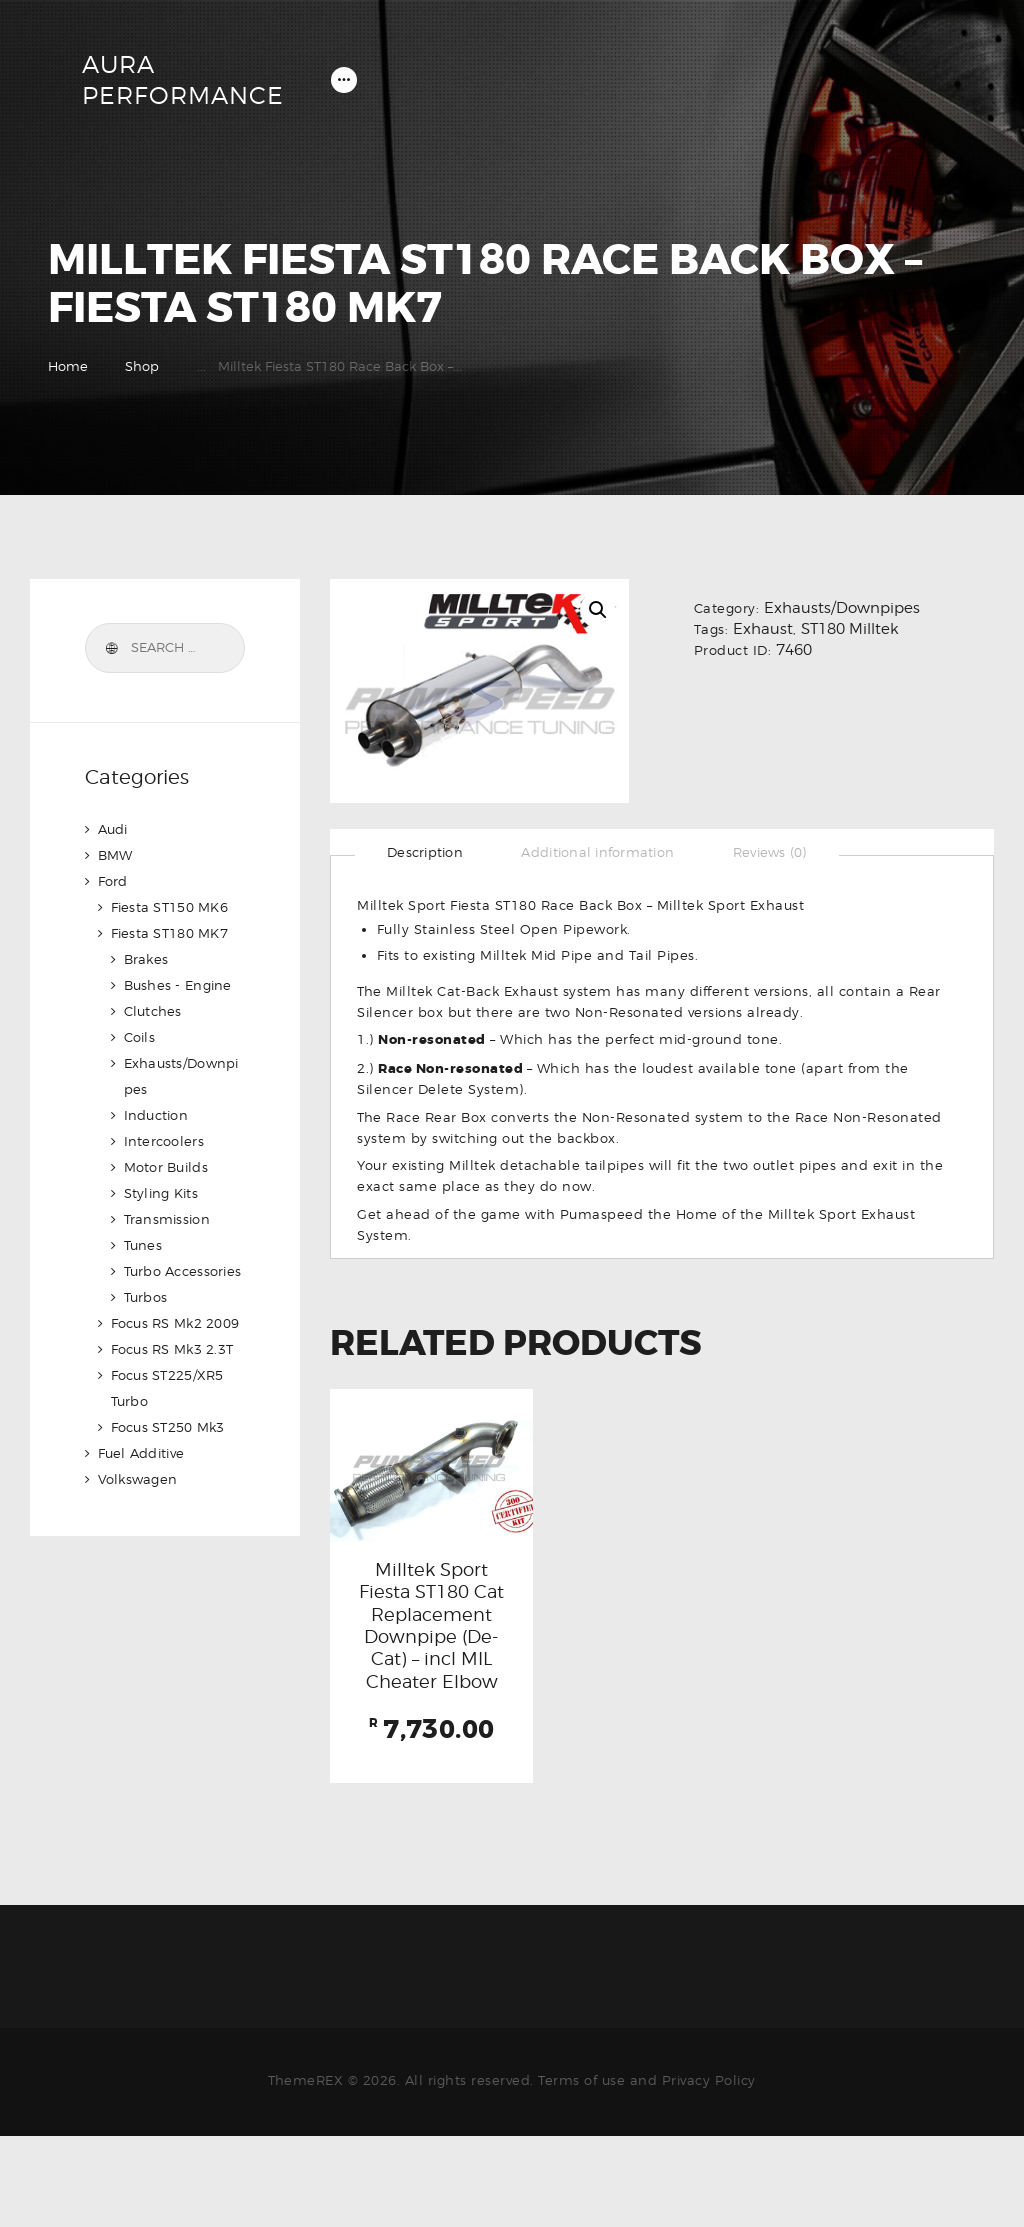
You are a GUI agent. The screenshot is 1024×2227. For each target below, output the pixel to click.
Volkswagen (139, 1481)
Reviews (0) (779, 854)
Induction (157, 1117)
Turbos (146, 1299)
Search (111, 650)
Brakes (147, 961)
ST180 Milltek (850, 631)
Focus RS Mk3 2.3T (174, 1351)
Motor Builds (167, 1169)
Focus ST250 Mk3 (170, 1429)
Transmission (168, 1221)
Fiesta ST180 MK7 (171, 935)
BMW (116, 857)
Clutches (154, 1013)
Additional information (603, 854)
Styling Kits (162, 1195)
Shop (142, 368)
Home (68, 368)
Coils (140, 1039)
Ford (113, 883)
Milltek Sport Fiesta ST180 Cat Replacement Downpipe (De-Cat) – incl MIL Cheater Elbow (432, 1672)
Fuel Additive (143, 1455)
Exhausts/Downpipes (842, 610)
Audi (113, 831)
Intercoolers (165, 1143)
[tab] (426, 854)
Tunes (144, 1247)
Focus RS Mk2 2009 (177, 1325)
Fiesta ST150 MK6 (171, 909)
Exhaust (763, 631)
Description (426, 854)
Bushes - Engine (180, 987)
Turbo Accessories (185, 1273)
